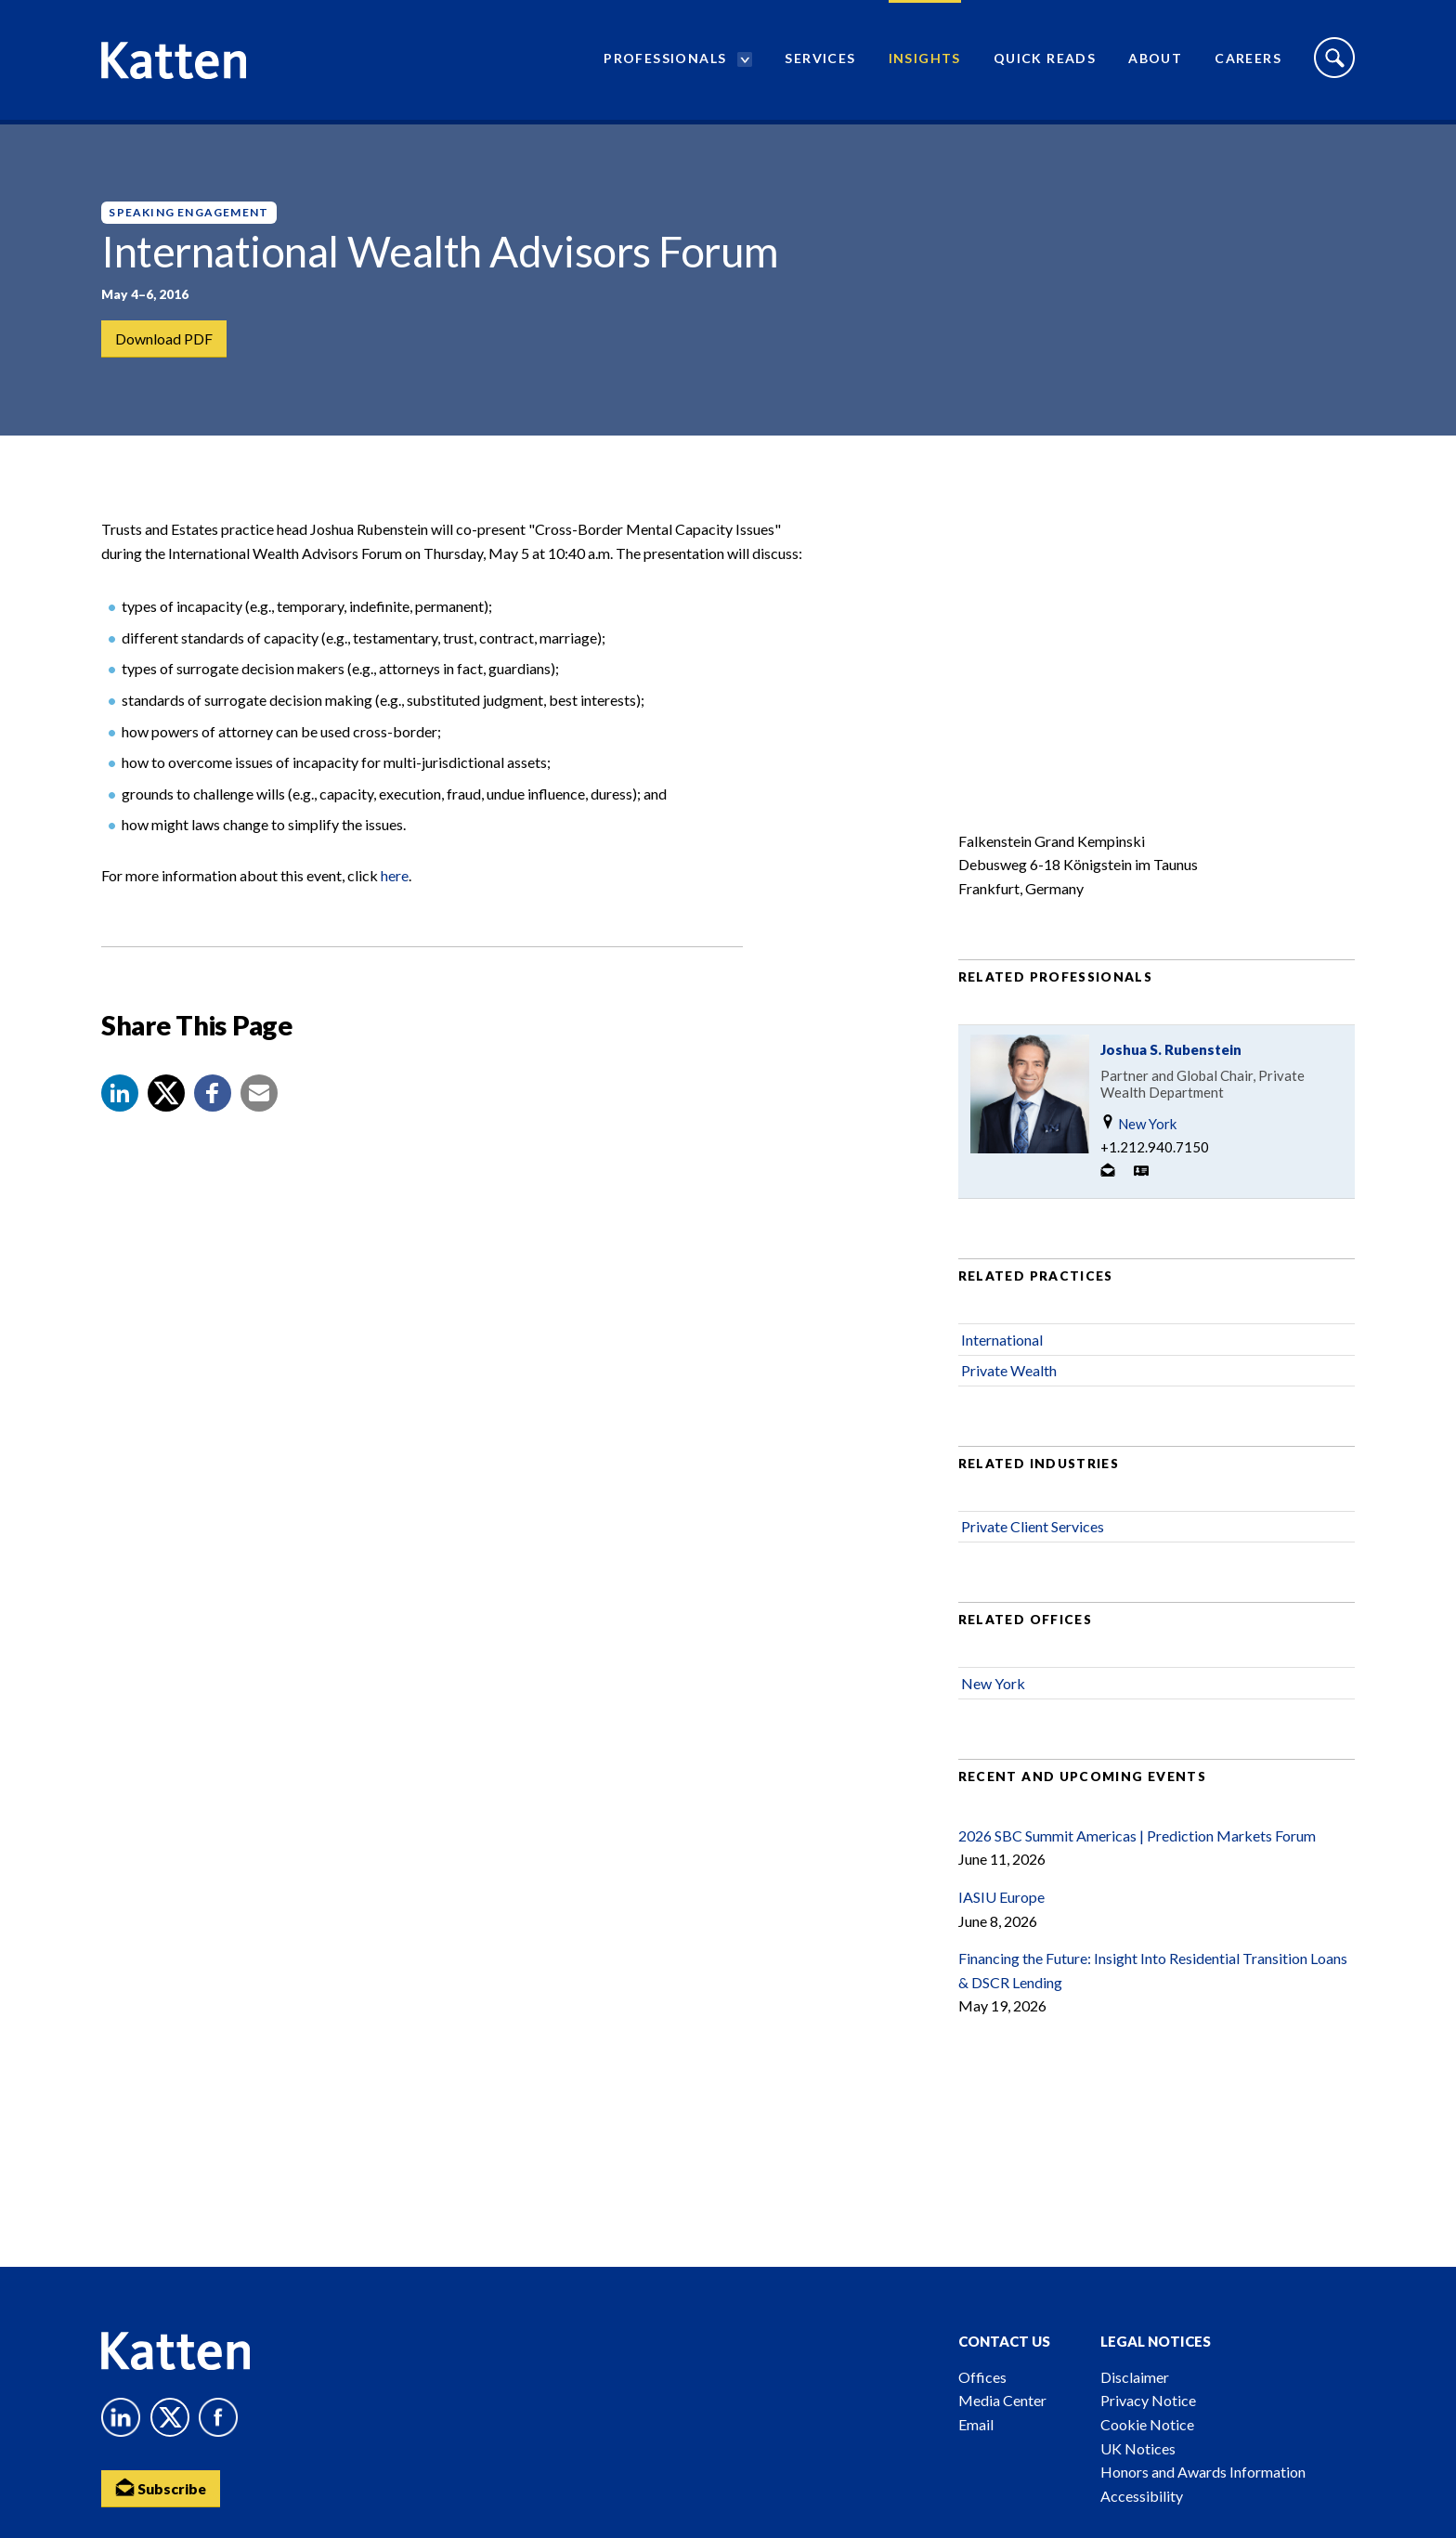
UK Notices (1138, 2448)
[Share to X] (166, 1101)
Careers (1248, 61)
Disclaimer (1134, 2377)
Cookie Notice (1147, 2424)
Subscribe (161, 2487)
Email (976, 2424)
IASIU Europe (1001, 1905)
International (1002, 1347)
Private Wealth (1009, 1378)
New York (1138, 1131)
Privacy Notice (1148, 2400)
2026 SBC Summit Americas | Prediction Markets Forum (1137, 1844)
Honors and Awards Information (1203, 2471)
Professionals (665, 61)
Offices (982, 2377)
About (1155, 61)
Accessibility (1141, 2496)
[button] (119, 1101)
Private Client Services (1032, 1534)
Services (820, 61)
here (395, 883)
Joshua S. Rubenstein (1171, 1057)
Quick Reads (1045, 61)
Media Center (1002, 2400)
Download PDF (164, 338)
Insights (925, 61)
